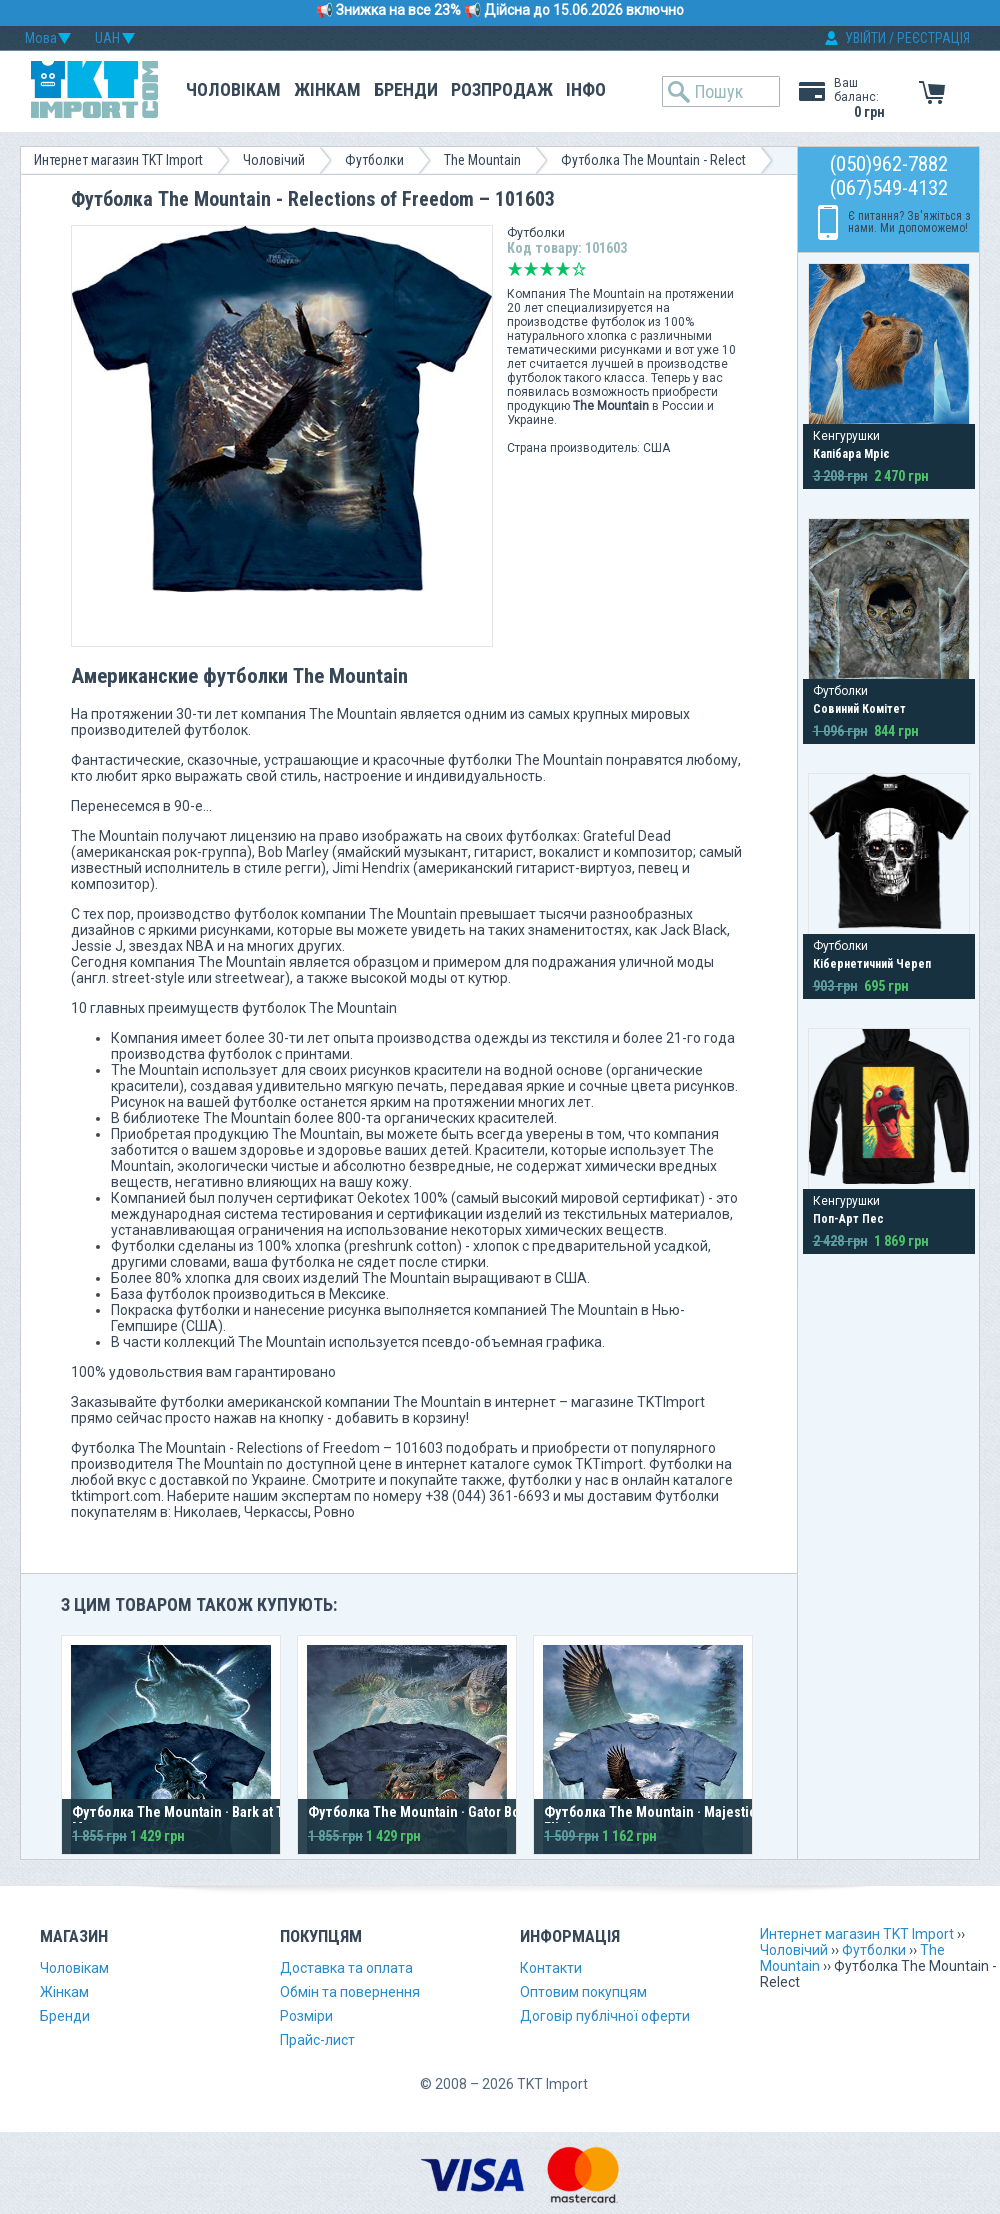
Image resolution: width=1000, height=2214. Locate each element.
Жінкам (327, 89)
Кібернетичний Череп (872, 964)
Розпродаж (502, 89)
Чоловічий (274, 160)
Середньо (547, 269)
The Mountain (482, 160)
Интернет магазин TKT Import (118, 160)
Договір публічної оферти (605, 2016)
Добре (563, 269)
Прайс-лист (317, 2040)
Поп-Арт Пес (848, 1219)
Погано (531, 269)
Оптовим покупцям (583, 1992)
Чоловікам (233, 89)
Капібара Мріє (851, 454)
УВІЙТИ (865, 38)
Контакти (551, 1968)
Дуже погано (515, 269)
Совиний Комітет (859, 709)
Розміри (306, 2016)
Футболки (374, 160)
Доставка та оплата (346, 1968)
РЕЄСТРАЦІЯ (933, 38)
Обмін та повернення (350, 1992)
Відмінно (579, 269)
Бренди (406, 89)
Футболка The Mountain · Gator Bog (418, 1812)
